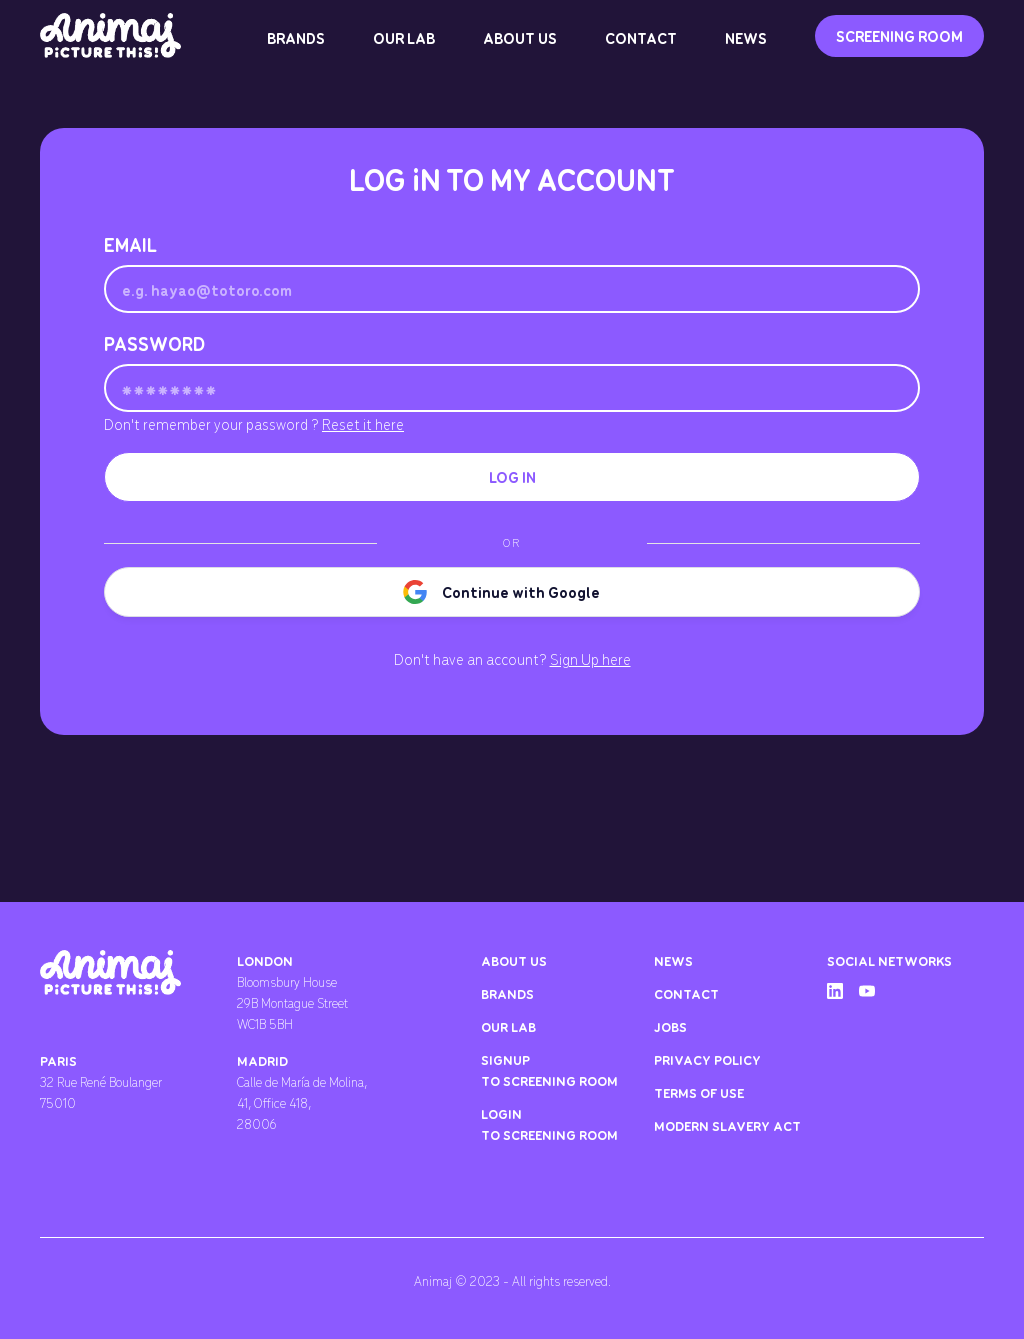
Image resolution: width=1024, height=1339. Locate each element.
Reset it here (363, 424)
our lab (508, 1026)
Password (154, 343)
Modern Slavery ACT (727, 1125)
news (673, 960)
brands (507, 993)
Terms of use (699, 1092)
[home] (110, 35)
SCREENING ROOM (899, 35)
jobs (670, 1026)
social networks (889, 960)
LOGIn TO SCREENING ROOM (549, 1124)
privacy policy (707, 1059)
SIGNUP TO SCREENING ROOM (549, 1070)
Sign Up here (590, 659)
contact (686, 993)
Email (130, 244)
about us (514, 960)
